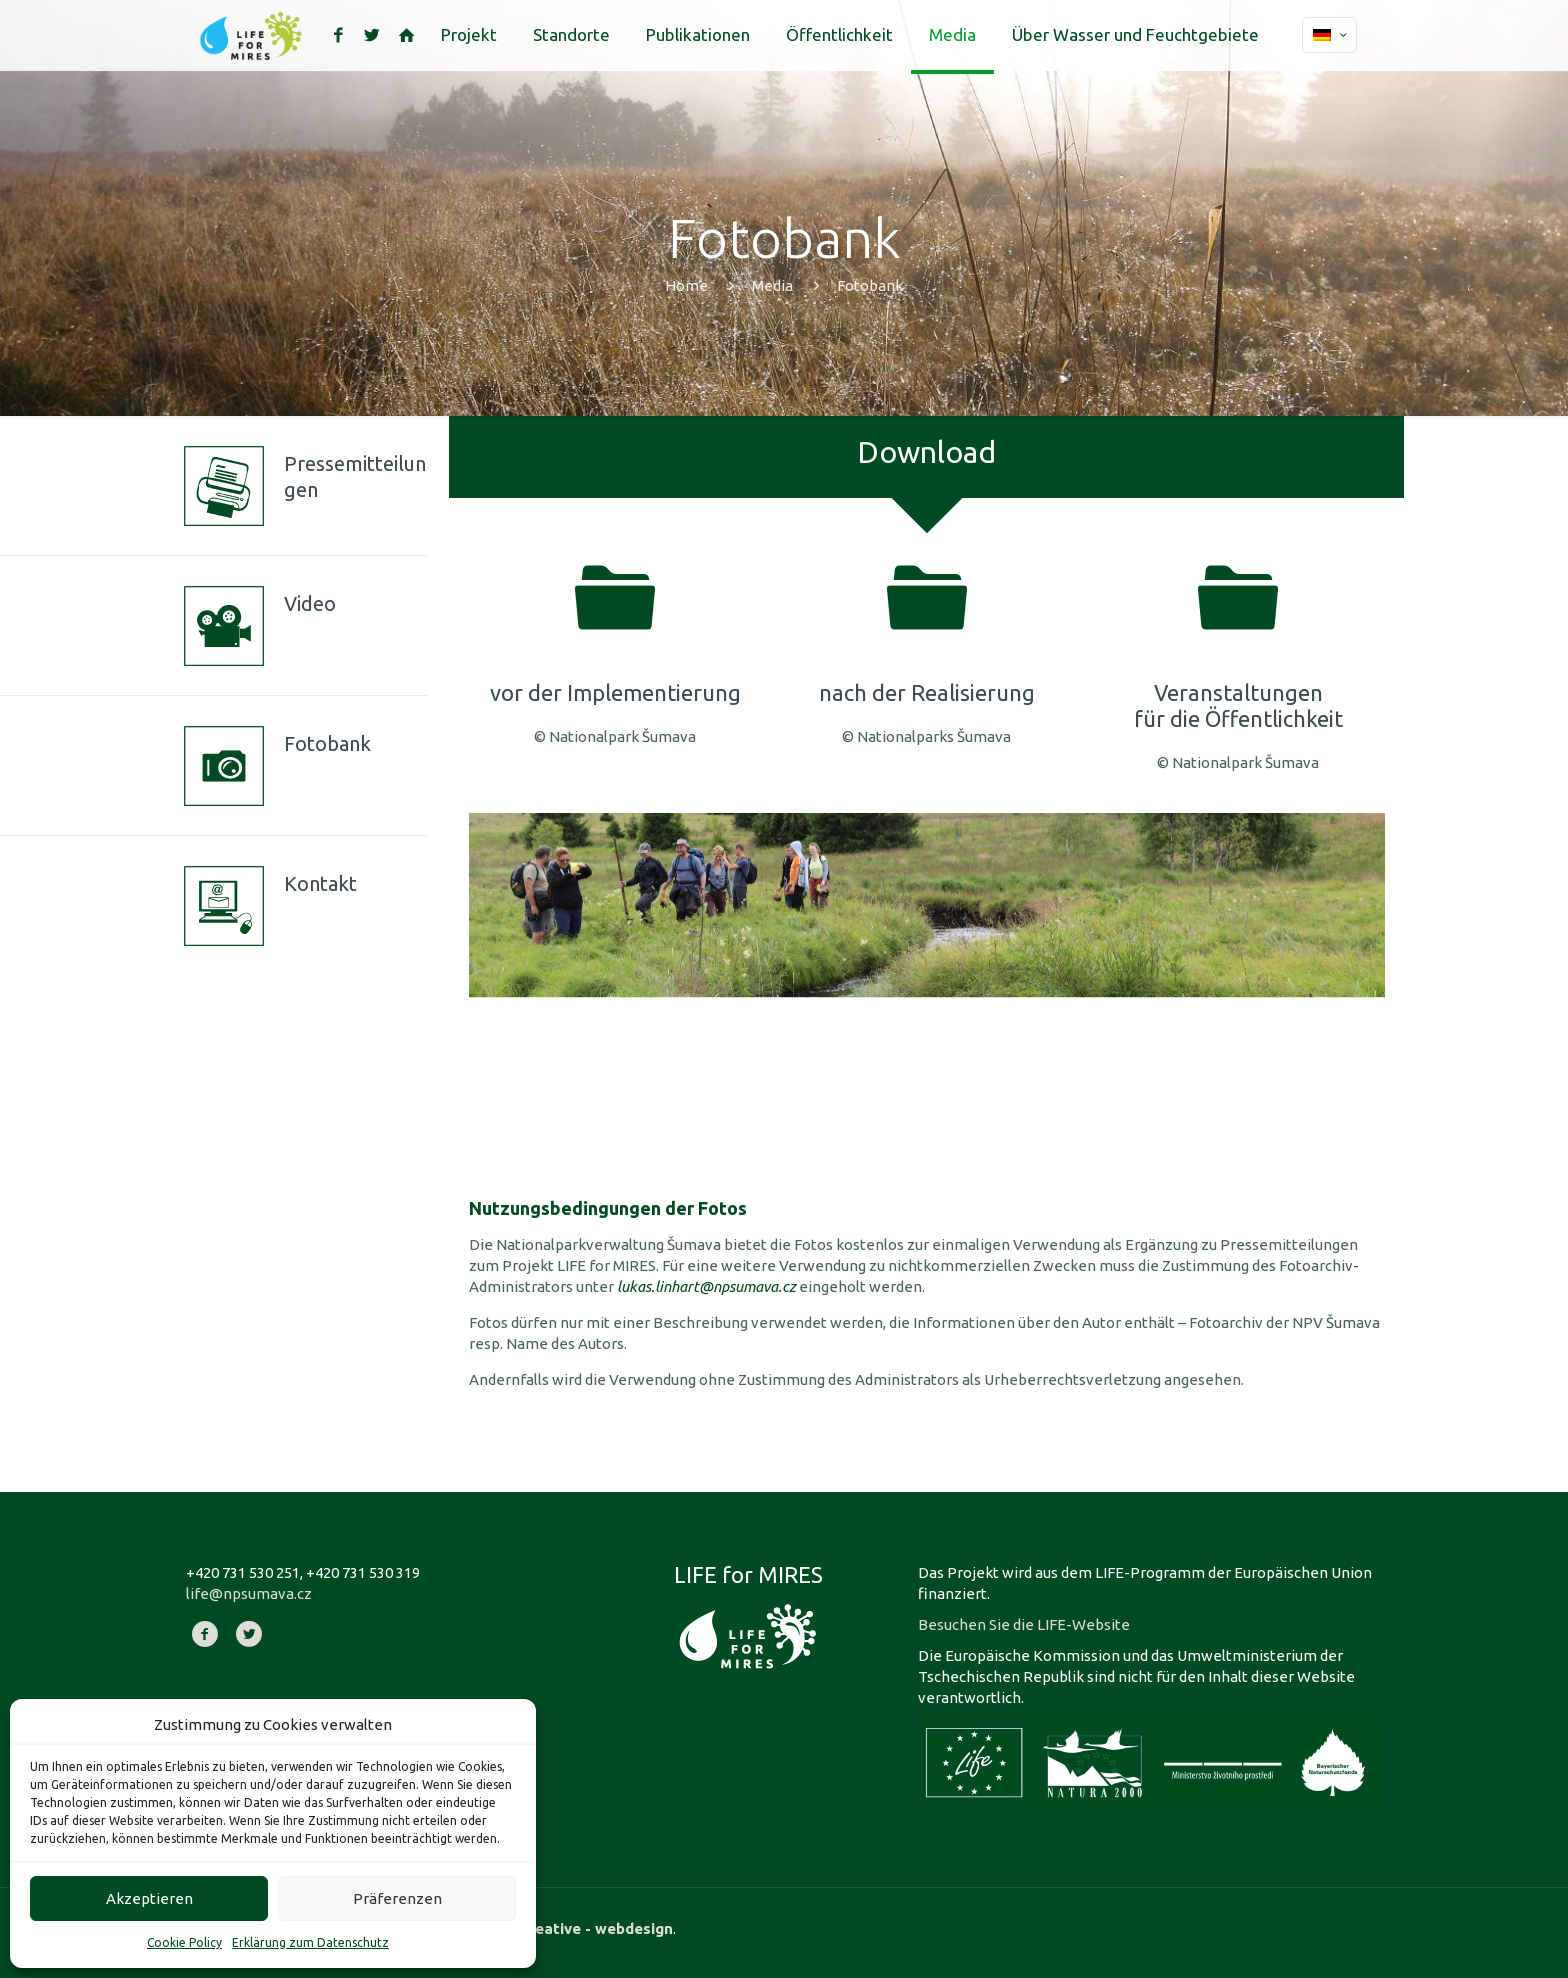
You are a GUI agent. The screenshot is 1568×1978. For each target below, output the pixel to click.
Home (686, 285)
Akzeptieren (149, 1898)
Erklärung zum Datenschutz (310, 1942)
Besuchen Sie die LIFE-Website (1024, 1624)
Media (772, 285)
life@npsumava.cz (249, 1593)
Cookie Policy (184, 1942)
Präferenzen (397, 1898)
